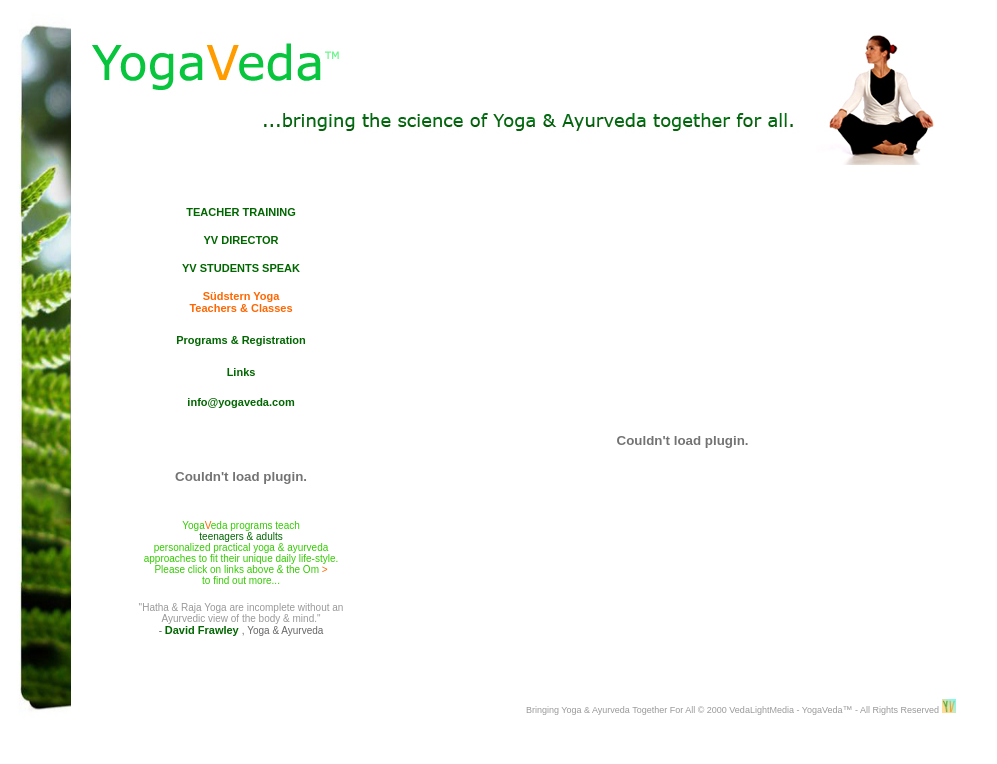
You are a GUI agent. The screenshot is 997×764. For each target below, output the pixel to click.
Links (241, 372)
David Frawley (203, 630)
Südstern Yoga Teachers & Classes (240, 302)
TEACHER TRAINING (240, 212)
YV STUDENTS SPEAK (241, 268)
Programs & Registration (241, 340)
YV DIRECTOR (241, 240)
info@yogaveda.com (240, 402)
